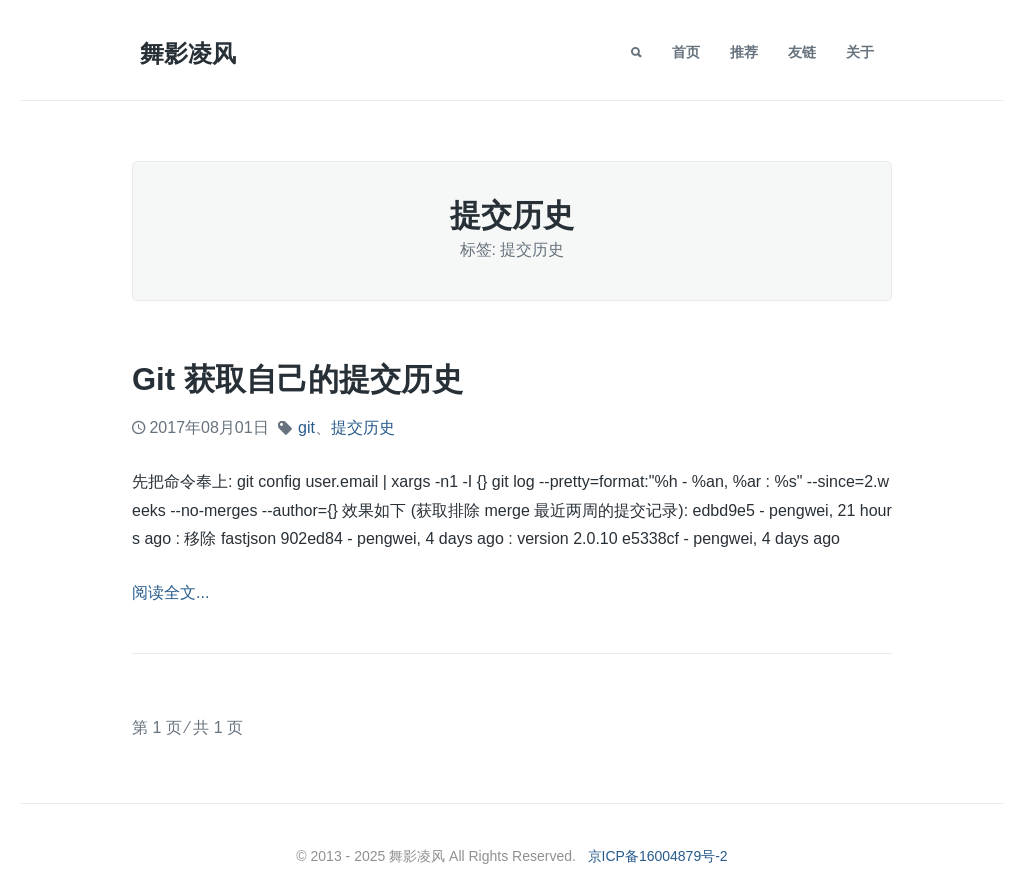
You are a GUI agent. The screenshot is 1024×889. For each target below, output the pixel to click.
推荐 (744, 52)
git (306, 427)
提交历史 (363, 427)
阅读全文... (170, 592)
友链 (802, 52)
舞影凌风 (188, 53)
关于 (860, 52)
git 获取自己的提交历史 (297, 379)
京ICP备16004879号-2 (658, 856)
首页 (686, 52)
